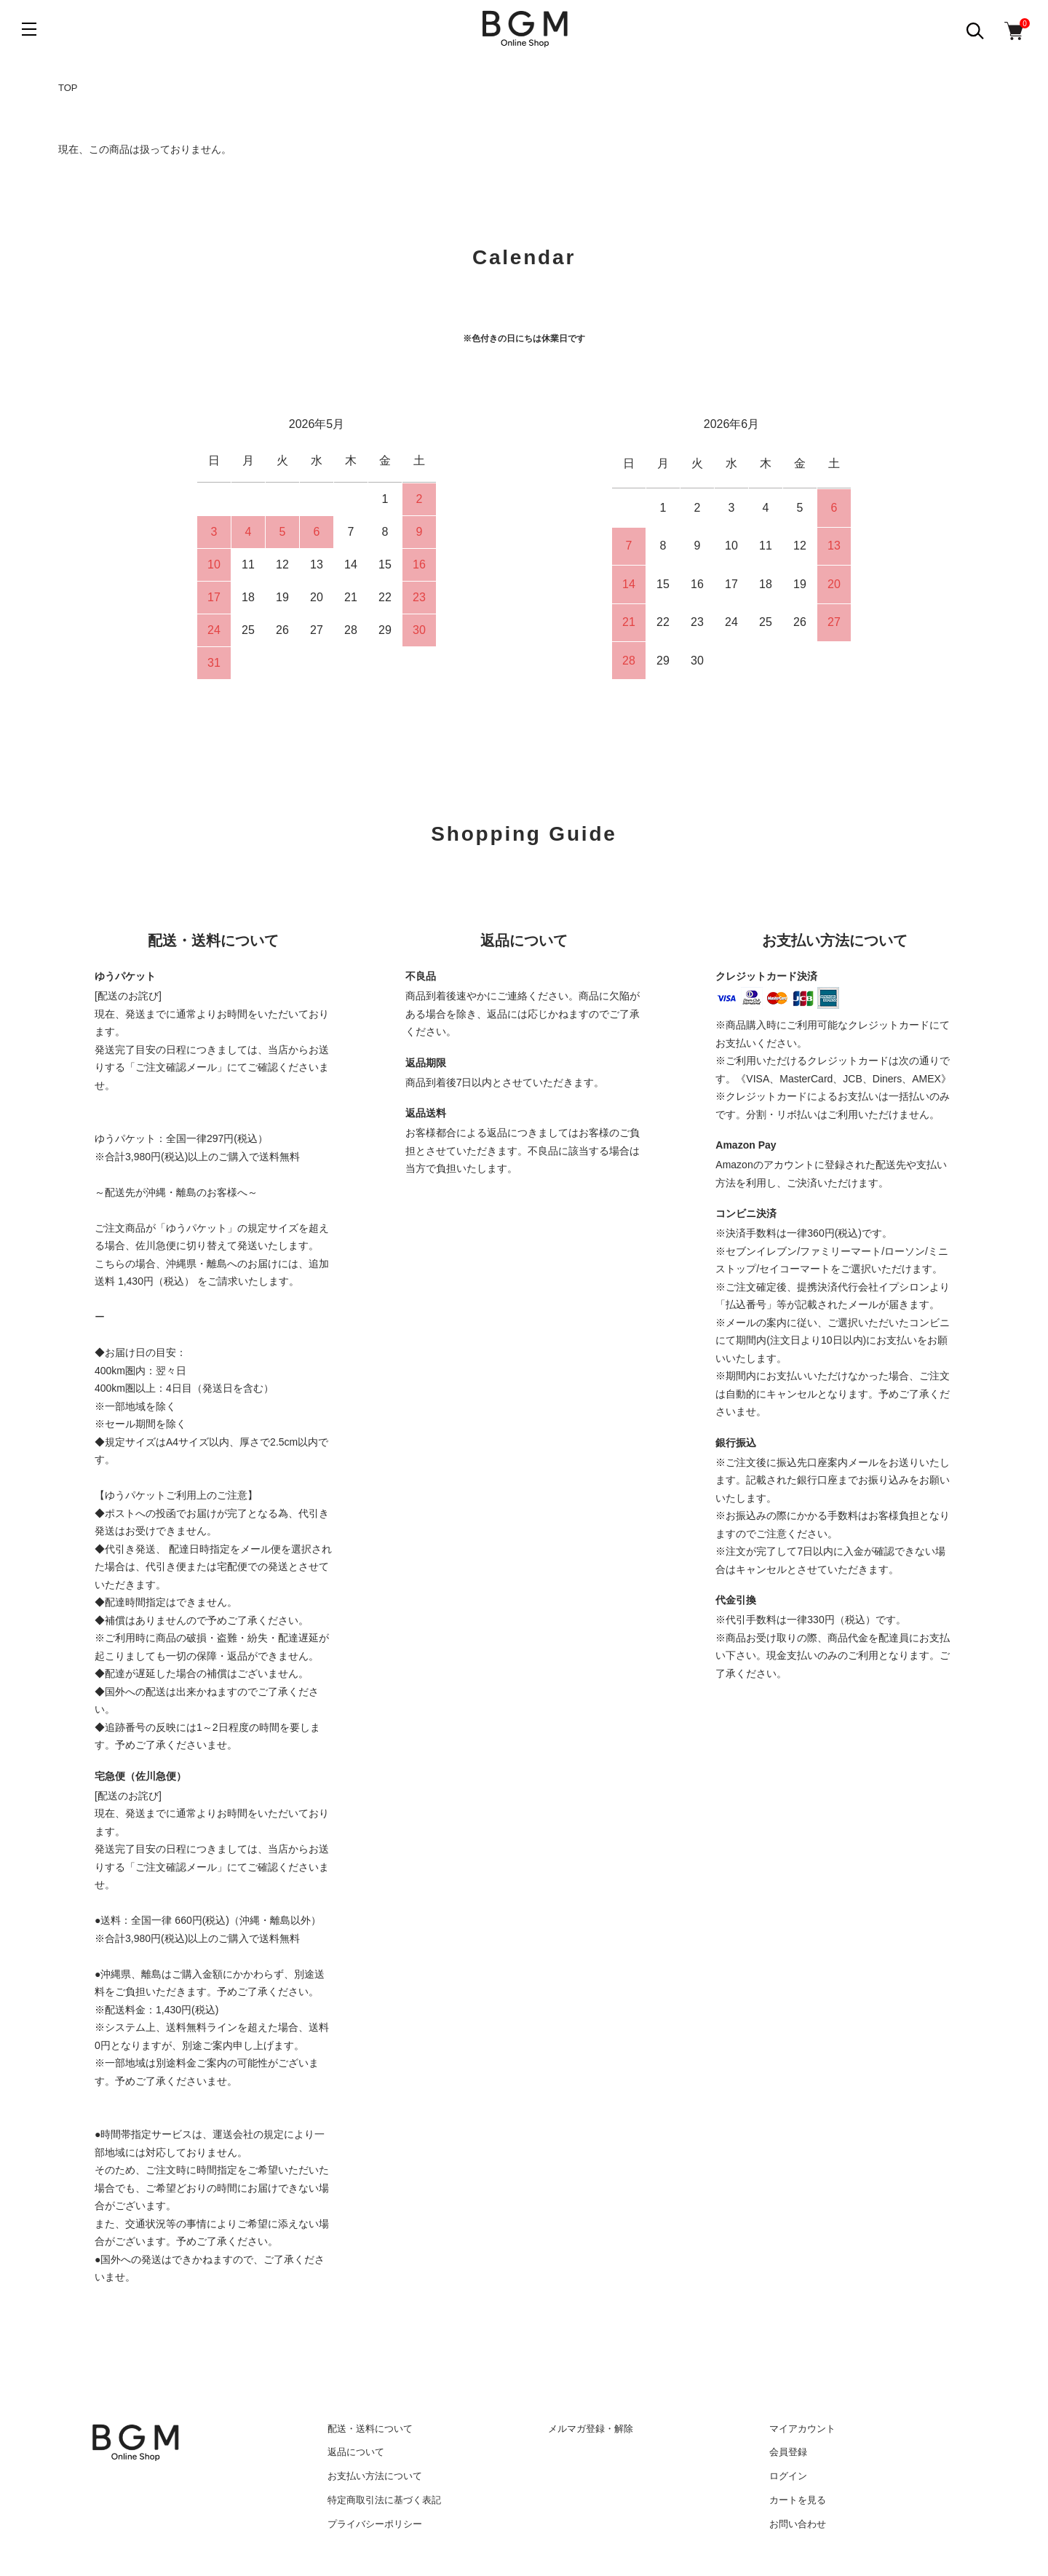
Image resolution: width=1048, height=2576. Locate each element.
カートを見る (797, 2499)
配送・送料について (370, 2428)
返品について (356, 2451)
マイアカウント (802, 2428)
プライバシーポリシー (375, 2523)
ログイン (788, 2475)
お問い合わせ (797, 2523)
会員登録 (788, 2451)
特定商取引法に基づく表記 (384, 2499)
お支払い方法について (375, 2475)
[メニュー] (29, 29)
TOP (68, 87)
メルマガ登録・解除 (590, 2428)
